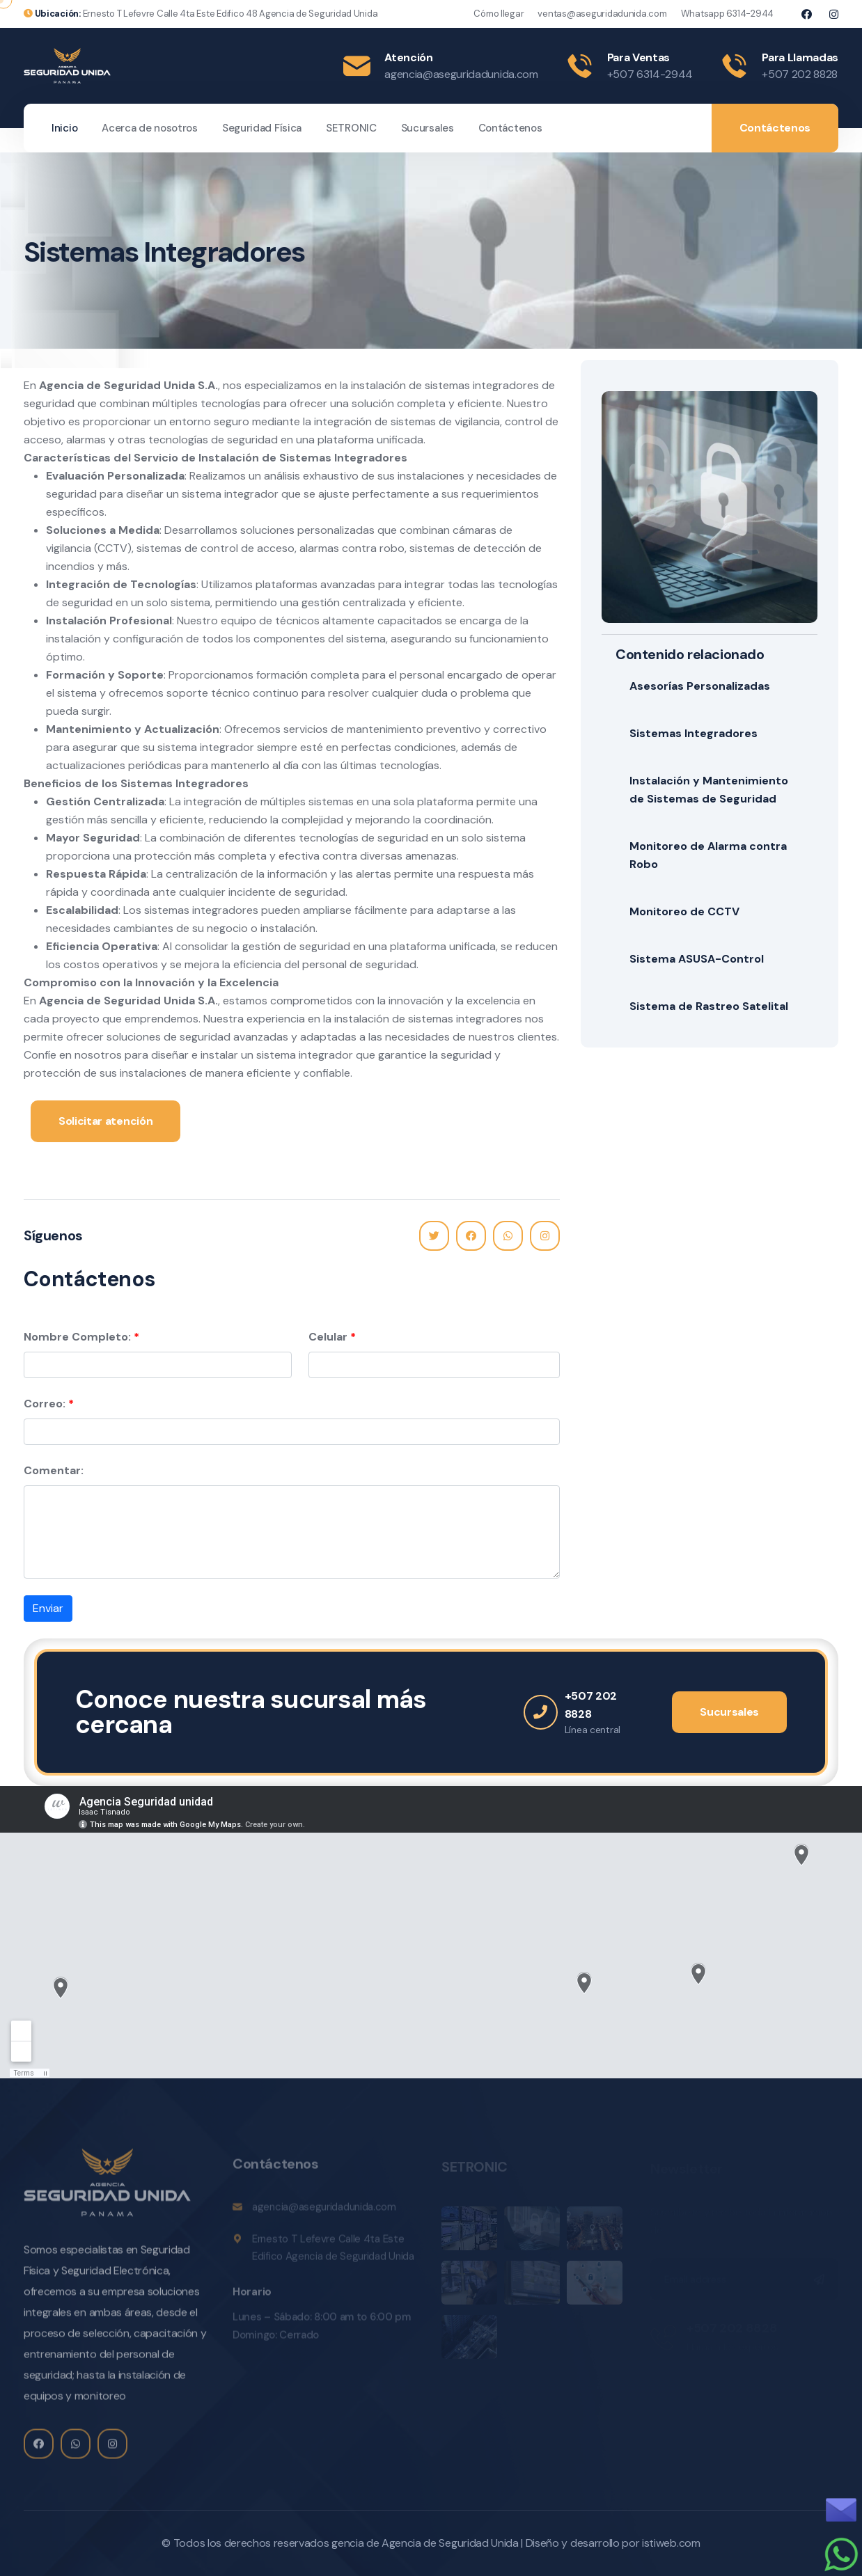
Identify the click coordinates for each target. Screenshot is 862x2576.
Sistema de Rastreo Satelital (708, 1006)
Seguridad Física (261, 128)
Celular (327, 1336)
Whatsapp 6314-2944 (727, 13)
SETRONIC (351, 128)
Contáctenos (510, 128)
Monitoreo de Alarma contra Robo (708, 855)
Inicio (64, 128)
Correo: (44, 1403)
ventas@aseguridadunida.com (602, 13)
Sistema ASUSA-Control (696, 958)
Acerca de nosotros (150, 128)
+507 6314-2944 (650, 74)
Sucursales (427, 128)
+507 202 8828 (800, 74)
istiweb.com (671, 2543)
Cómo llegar (498, 13)
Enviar (48, 1608)
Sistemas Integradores (693, 733)
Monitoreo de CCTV (684, 911)
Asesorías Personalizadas (699, 686)
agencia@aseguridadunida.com (461, 74)
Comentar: (54, 1470)
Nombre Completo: (77, 1336)
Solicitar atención (105, 1121)
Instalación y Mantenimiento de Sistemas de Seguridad (708, 789)
